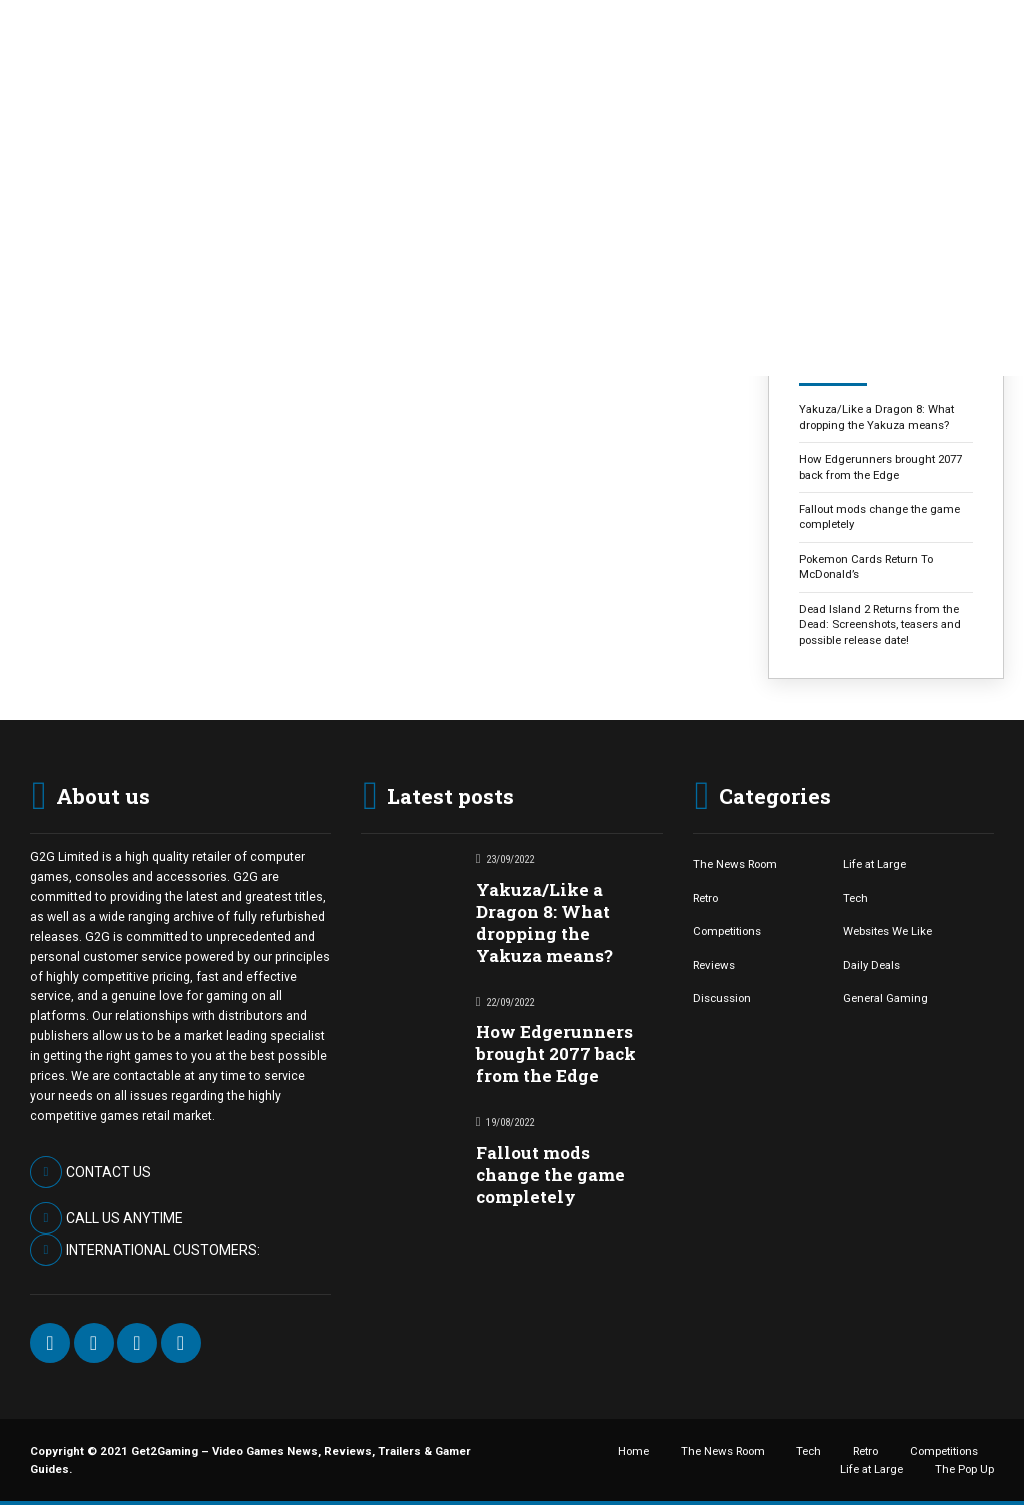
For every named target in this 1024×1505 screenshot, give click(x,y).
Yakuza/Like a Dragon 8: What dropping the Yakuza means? (876, 416)
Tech (855, 898)
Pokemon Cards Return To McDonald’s (866, 566)
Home (633, 1451)
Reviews (714, 965)
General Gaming (885, 998)
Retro (705, 898)
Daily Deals (871, 965)
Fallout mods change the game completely (879, 516)
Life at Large (874, 864)
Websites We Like (887, 931)
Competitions (727, 931)
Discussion (722, 998)
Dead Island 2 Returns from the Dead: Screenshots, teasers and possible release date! (880, 624)
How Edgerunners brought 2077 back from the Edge (880, 466)
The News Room (735, 864)
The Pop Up (964, 1469)
